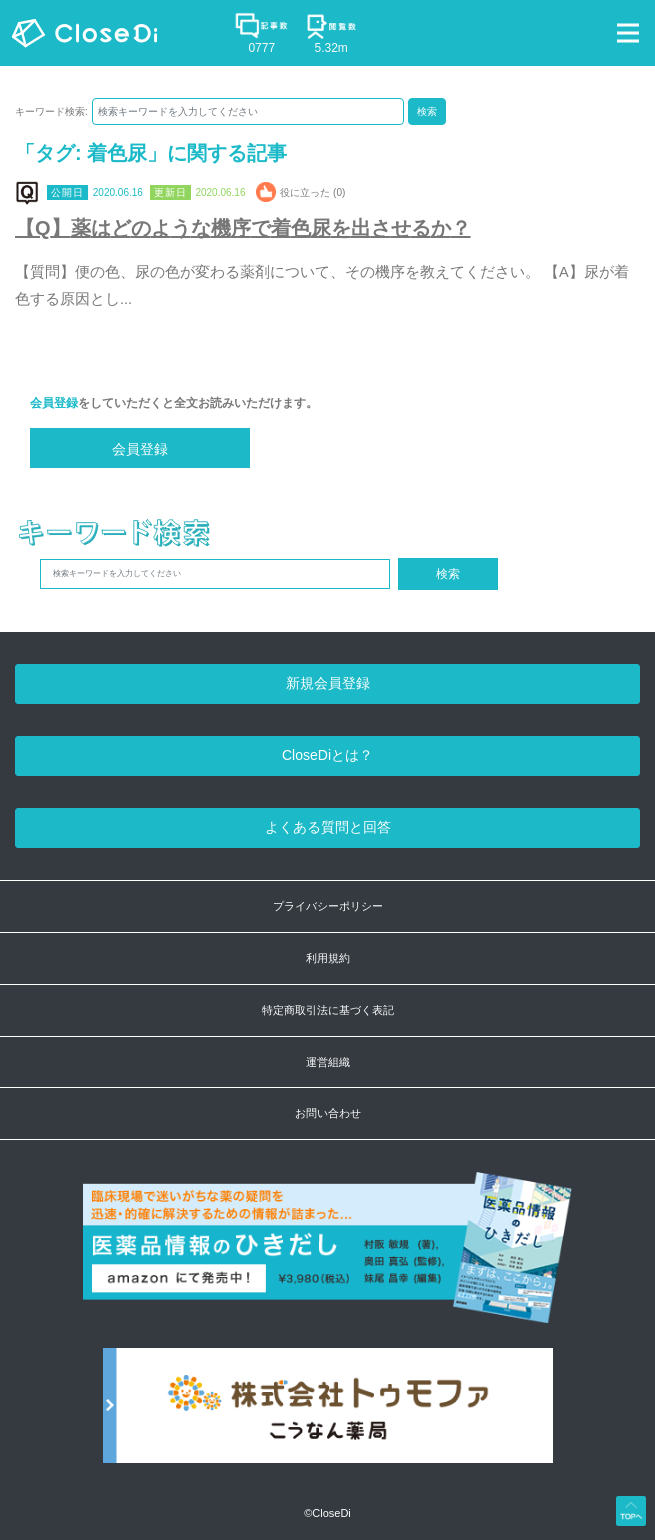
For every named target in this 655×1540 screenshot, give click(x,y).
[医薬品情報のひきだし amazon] (327, 1258)
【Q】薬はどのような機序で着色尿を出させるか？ (243, 228)
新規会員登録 (328, 683)
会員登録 (54, 403)
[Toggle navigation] (628, 33)
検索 (427, 111)
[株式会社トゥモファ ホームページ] (328, 1415)
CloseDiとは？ (327, 755)
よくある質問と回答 (328, 827)
